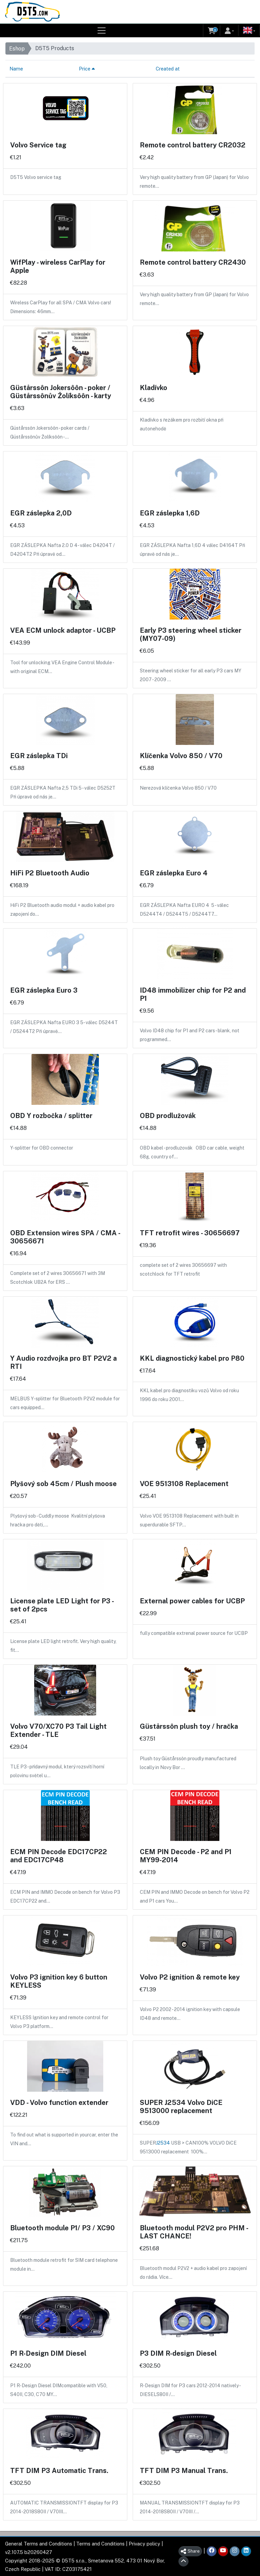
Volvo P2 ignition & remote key (190, 1977)
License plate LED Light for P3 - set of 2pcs (61, 1605)
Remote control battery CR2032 (192, 145)
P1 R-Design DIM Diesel (48, 2353)
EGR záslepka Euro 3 (44, 990)
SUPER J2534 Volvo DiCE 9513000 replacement (181, 2106)
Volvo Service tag (38, 145)
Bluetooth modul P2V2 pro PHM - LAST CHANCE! (194, 2232)
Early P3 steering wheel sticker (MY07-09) (190, 634)
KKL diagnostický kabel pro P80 (192, 1358)
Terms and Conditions (100, 2544)
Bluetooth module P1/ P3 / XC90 (62, 2228)
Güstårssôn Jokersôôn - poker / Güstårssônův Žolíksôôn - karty (60, 392)
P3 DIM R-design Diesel (178, 2353)
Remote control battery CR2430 (193, 262)
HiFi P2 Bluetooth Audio (49, 873)
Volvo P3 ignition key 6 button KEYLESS (58, 1981)
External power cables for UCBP (192, 1601)
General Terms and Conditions (38, 2544)
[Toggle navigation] (101, 30)
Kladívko (153, 388)
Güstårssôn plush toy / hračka (189, 1726)
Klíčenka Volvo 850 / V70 (181, 756)
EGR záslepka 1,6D (170, 513)
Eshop (17, 48)
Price (87, 69)
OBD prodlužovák (168, 1116)
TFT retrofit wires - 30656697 (190, 1233)
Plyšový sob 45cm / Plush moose (63, 1484)
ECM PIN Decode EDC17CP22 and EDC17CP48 (58, 1856)
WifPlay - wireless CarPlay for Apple (57, 266)
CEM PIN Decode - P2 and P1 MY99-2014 (186, 1856)
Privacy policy (144, 2544)
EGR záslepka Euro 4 (174, 873)
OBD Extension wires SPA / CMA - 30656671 (65, 1237)
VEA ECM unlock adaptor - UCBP (62, 630)
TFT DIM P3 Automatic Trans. (59, 2471)
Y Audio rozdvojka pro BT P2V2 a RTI (63, 1362)
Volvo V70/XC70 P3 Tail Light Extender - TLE (58, 1730)
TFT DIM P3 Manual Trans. (184, 2471)
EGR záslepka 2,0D (41, 513)
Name (16, 69)
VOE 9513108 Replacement (184, 1484)
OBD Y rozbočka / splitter (51, 1116)
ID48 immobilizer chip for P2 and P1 (193, 994)
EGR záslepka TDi (39, 756)
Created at (168, 69)
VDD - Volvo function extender (59, 2102)
